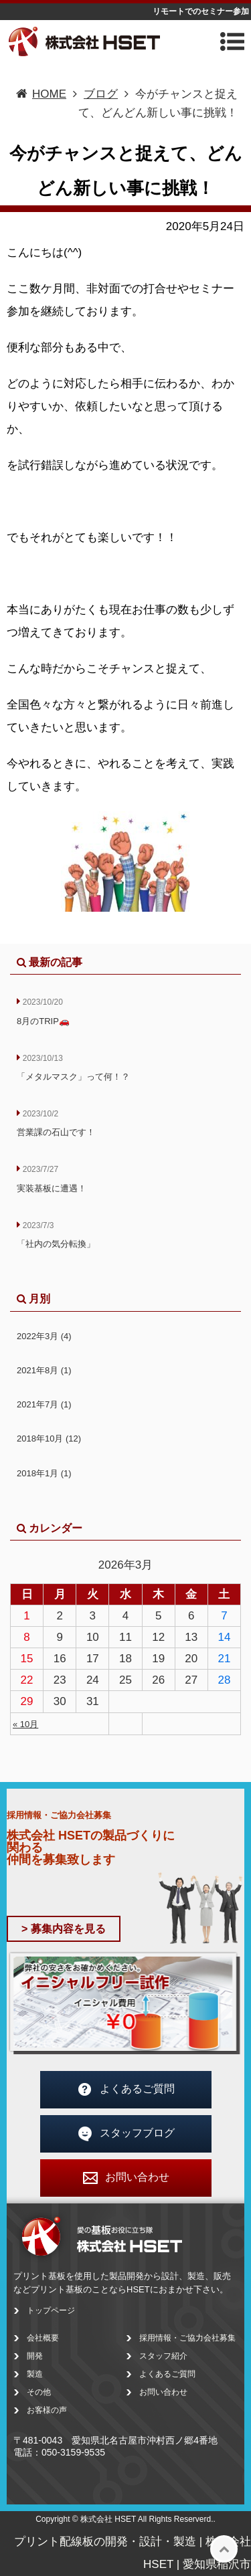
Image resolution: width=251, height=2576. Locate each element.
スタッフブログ (126, 2134)
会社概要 (43, 2338)
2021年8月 (44, 1370)
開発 (35, 2356)
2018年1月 (44, 1473)
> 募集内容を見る (63, 1929)
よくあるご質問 (126, 2090)
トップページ (51, 2310)
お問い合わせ (125, 2178)
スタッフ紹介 (163, 2356)
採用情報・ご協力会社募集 (187, 2338)
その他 (39, 2392)
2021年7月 (44, 1404)
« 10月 (25, 1724)
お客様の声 (47, 2410)
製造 (35, 2374)
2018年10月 (49, 1438)
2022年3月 (44, 1336)
